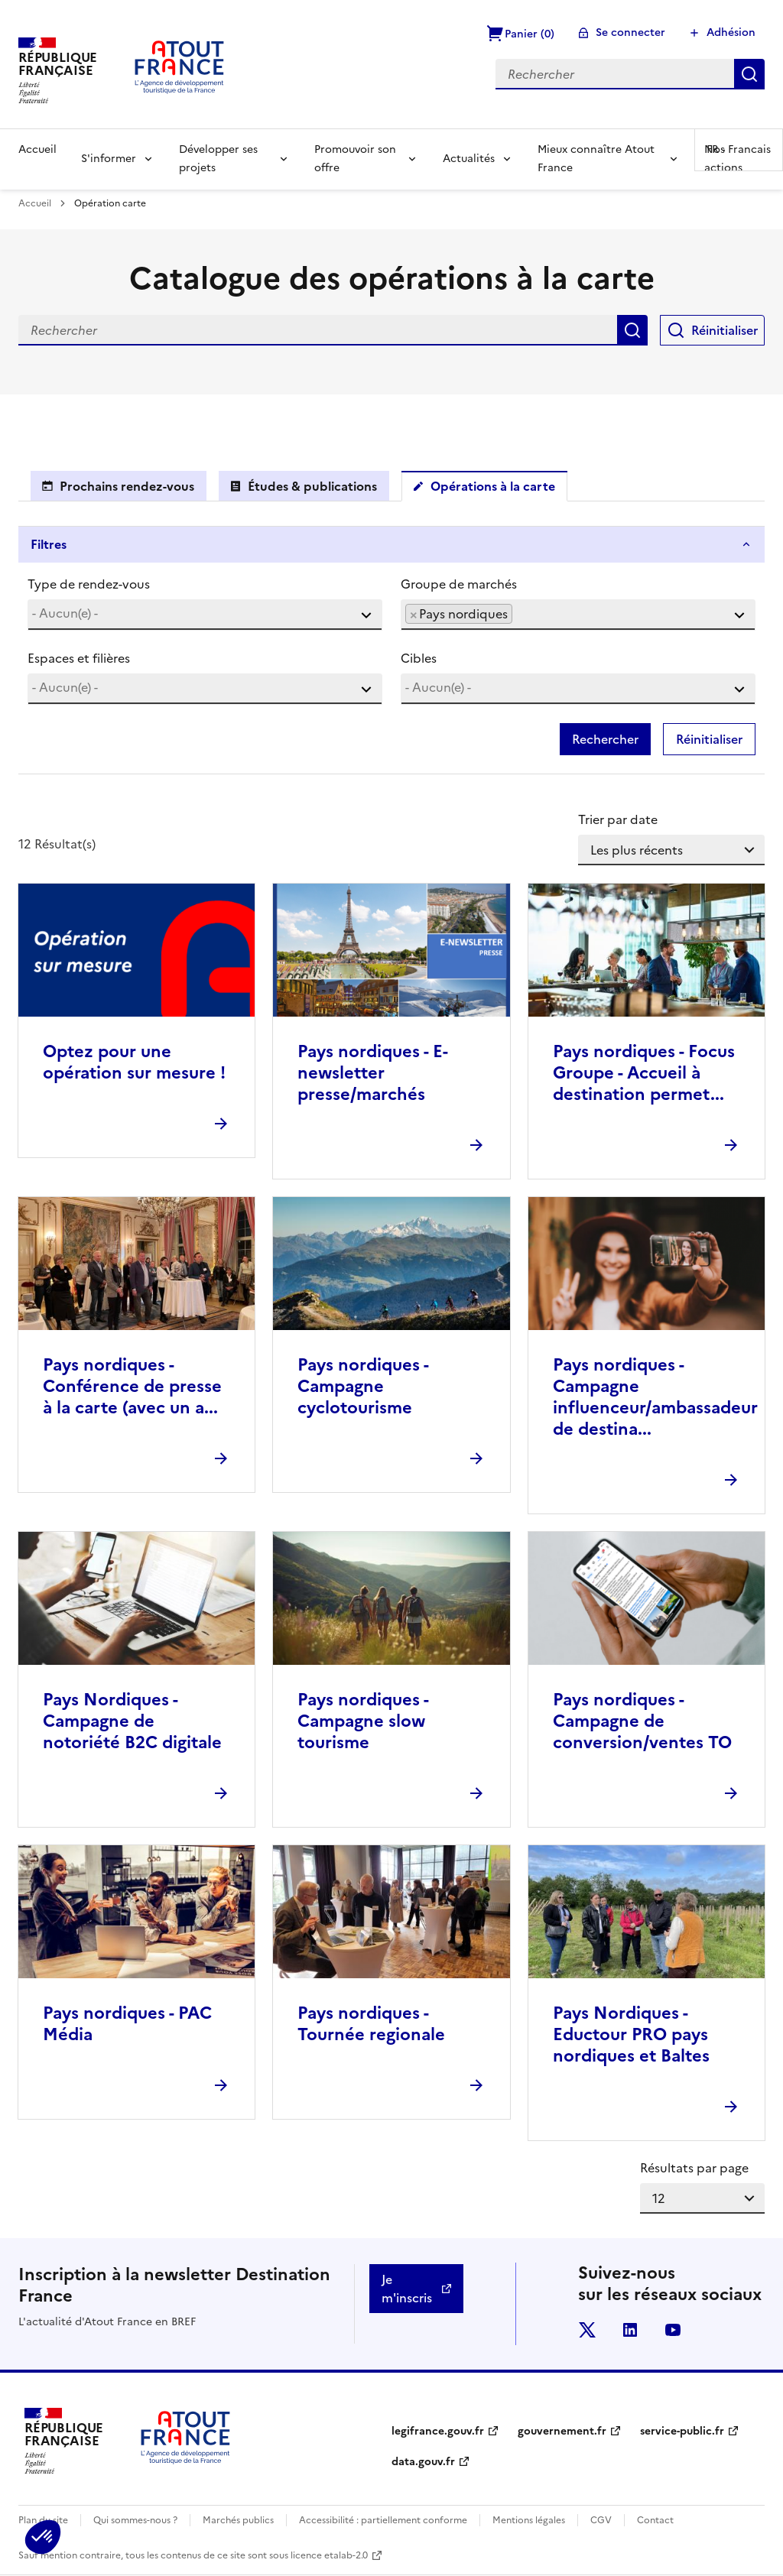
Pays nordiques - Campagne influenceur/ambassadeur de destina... (655, 1397)
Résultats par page (694, 2168)
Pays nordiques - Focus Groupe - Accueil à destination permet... (644, 1073)
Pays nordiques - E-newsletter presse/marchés (372, 1073)
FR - (739, 149)
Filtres (49, 544)
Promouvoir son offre (355, 158)
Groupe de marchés (459, 584)
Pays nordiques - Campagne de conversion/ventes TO (642, 1721)
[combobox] (205, 615)
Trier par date (618, 819)
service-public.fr (682, 2431)
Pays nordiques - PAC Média (127, 2023)
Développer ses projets (218, 158)
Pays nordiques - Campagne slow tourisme (362, 1721)
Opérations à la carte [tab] (492, 486)
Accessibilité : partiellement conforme (383, 2520)
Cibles (419, 658)
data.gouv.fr (423, 2462)
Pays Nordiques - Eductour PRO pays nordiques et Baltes (631, 2034)
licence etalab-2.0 (329, 2555)
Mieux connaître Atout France (596, 158)
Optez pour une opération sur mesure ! (134, 1062)
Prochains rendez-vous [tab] (127, 486)
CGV (601, 2520)
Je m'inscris (407, 2288)
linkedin (630, 2330)
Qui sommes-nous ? (135, 2520)
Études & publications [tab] (312, 486)
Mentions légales (528, 2520)
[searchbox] (205, 613)
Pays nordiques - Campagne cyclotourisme (362, 1386)
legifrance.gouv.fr (438, 2431)
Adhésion (731, 32)
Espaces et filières (79, 658)
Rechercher (749, 74)
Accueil (37, 149)
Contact (655, 2520)
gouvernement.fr (562, 2431)
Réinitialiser (724, 330)
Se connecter (630, 32)
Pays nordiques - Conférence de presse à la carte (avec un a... (132, 1386)
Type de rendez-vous (89, 584)
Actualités (469, 159)
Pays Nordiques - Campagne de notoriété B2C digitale (132, 1721)
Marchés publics (238, 2520)
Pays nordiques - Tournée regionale (371, 2023)
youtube (673, 2330)
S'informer (108, 159)
